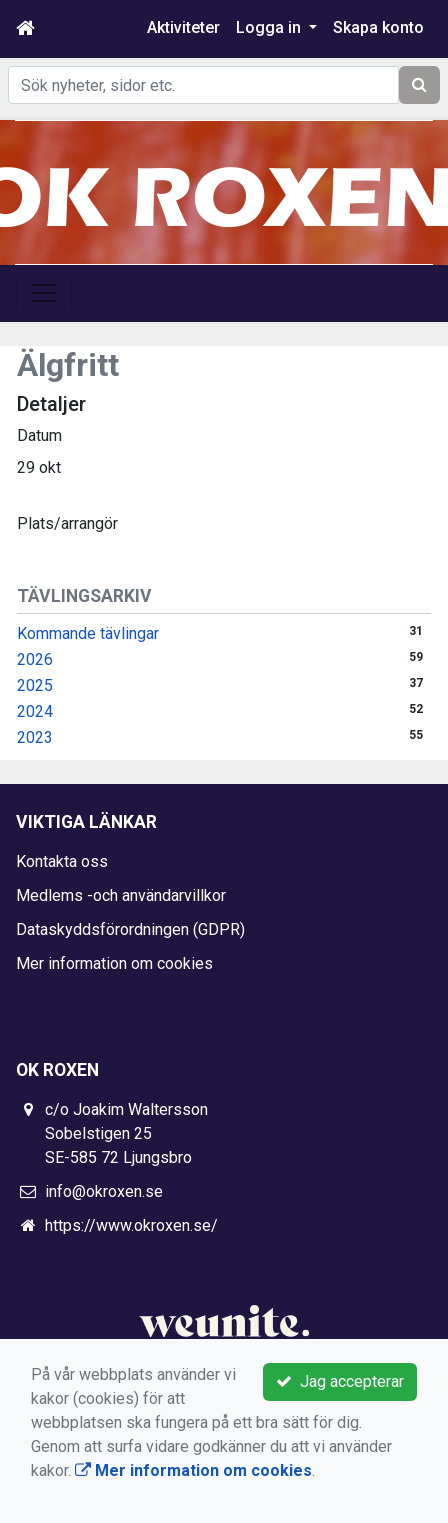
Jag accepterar (340, 1381)
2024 (35, 711)
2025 (35, 685)
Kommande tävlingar (88, 633)
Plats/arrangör (67, 523)
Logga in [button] (270, 27)
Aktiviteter (183, 27)
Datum (39, 435)
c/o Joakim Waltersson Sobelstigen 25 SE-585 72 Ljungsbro (126, 1133)
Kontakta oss (62, 861)
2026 (35, 659)
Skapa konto (378, 27)
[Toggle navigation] (44, 293)
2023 (35, 737)
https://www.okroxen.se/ (131, 1225)
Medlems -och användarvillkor (121, 895)
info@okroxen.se (104, 1191)
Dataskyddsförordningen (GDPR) (130, 929)
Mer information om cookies (114, 963)
